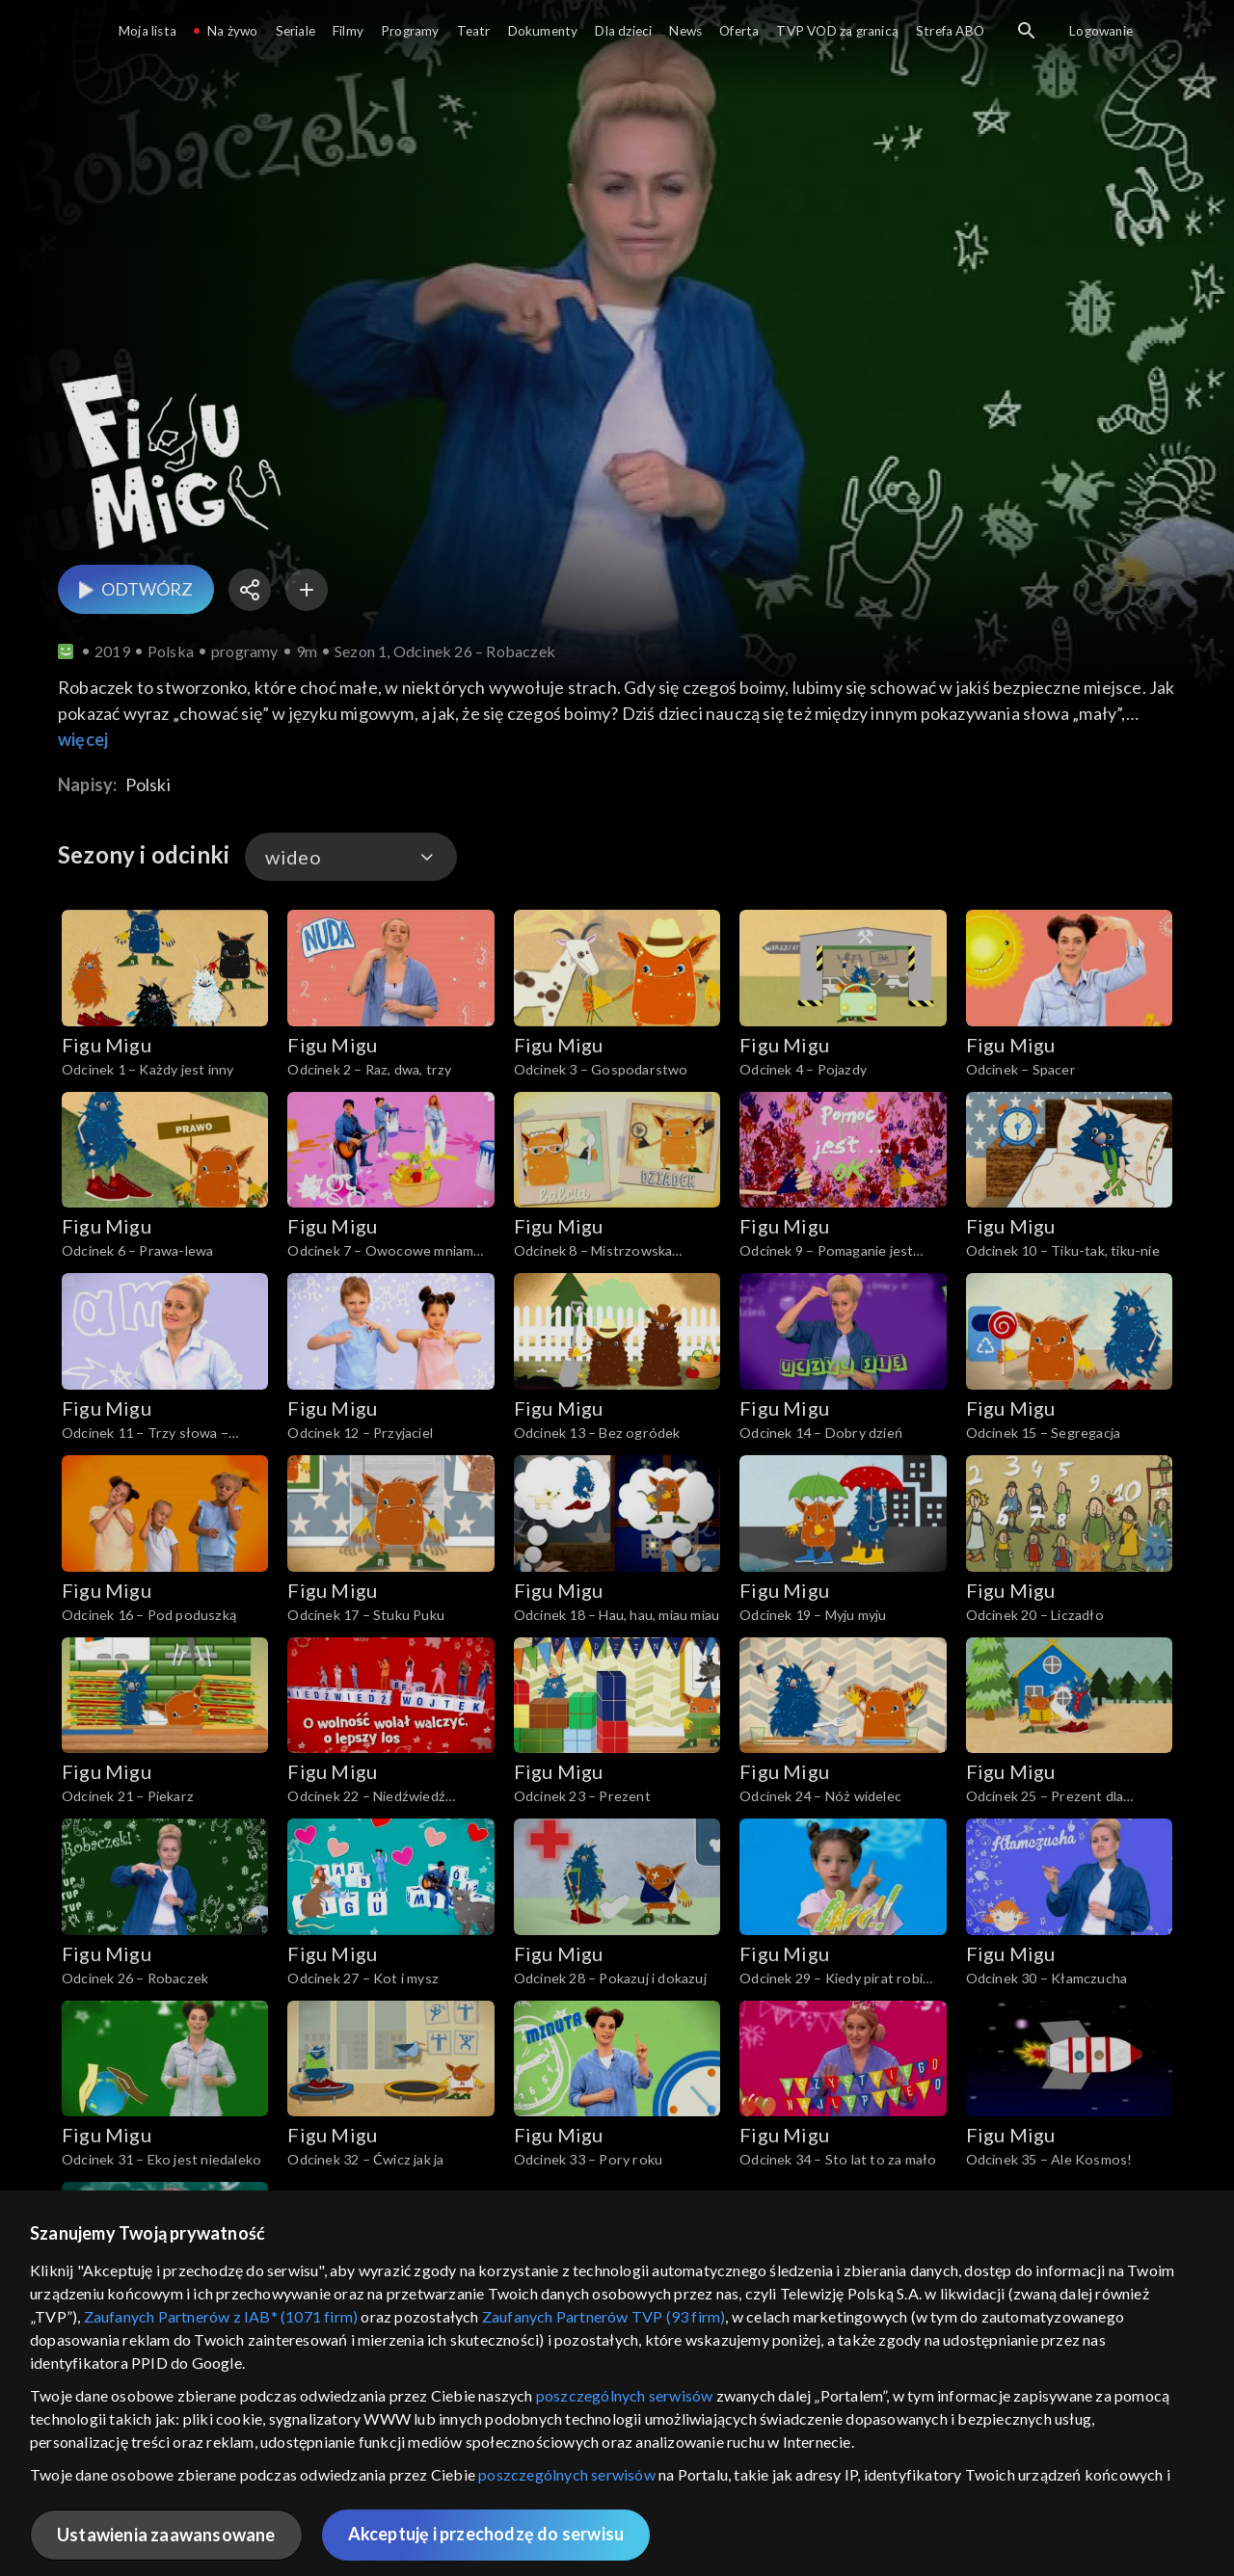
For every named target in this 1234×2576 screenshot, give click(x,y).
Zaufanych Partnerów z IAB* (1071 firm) (221, 2316)
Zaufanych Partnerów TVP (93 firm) (604, 2316)
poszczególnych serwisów (624, 2395)
